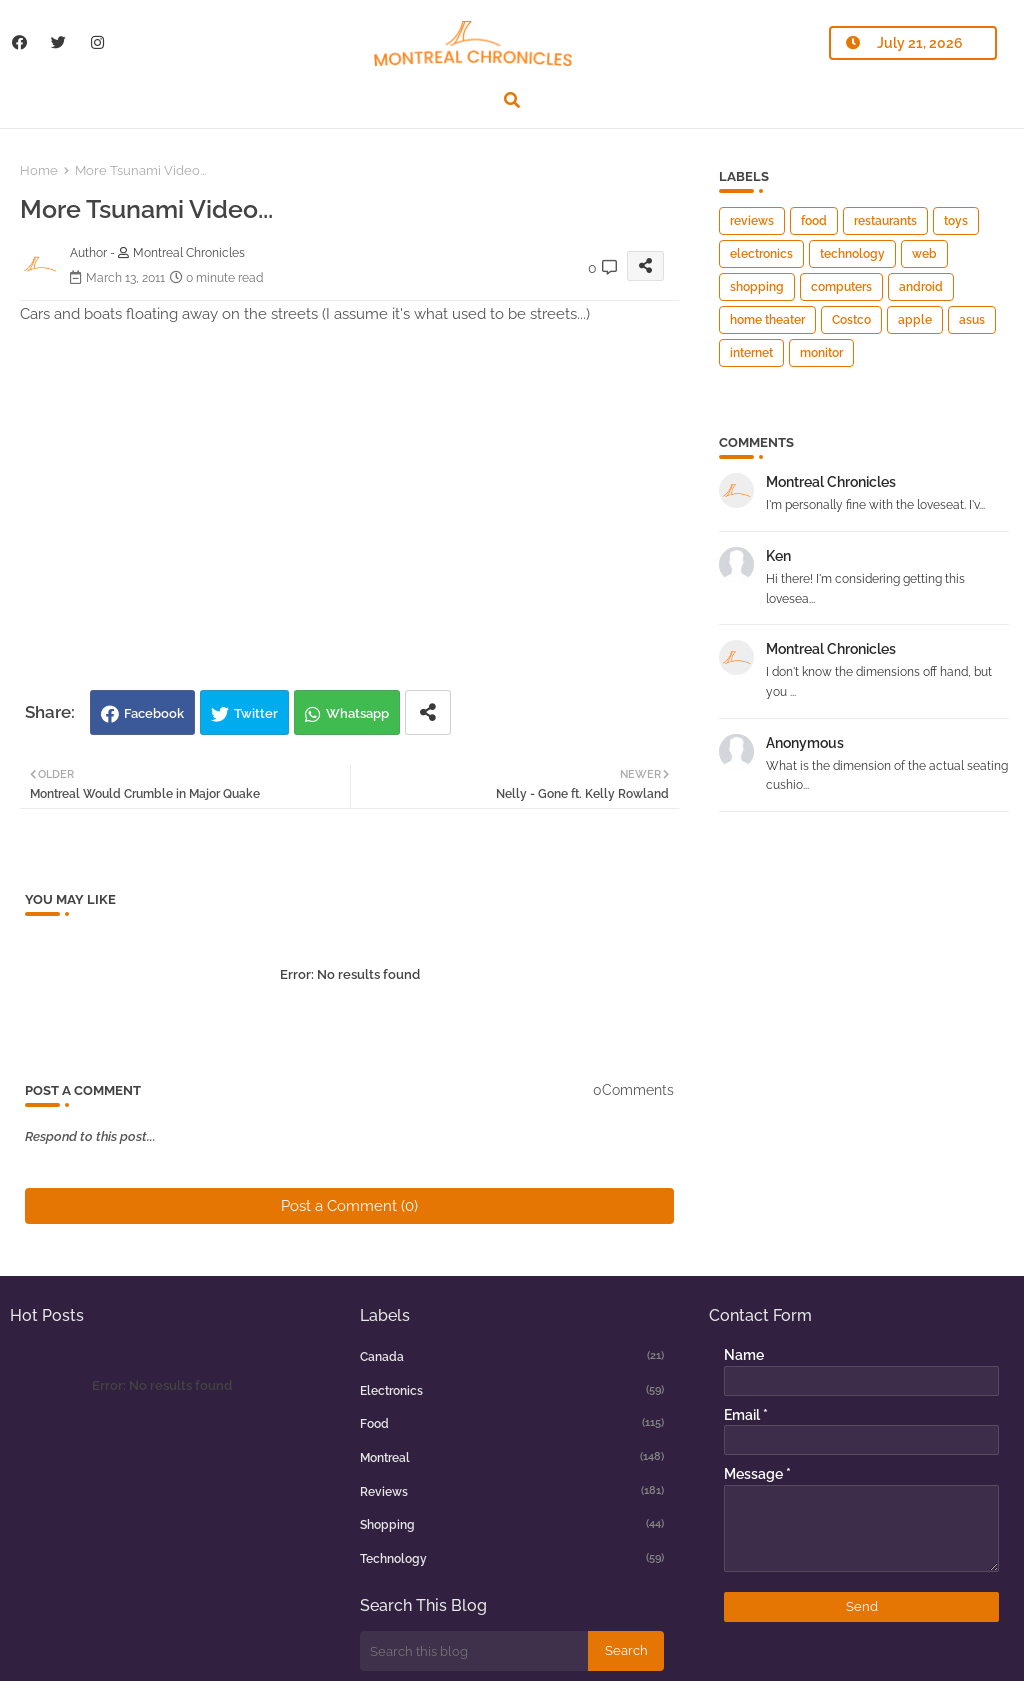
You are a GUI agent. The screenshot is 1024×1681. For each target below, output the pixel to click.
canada (512, 1356)
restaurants (885, 221)
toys (956, 221)
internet (751, 353)
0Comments (633, 1090)
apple (915, 320)
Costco (851, 320)
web (924, 254)
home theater (767, 320)
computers (841, 287)
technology (852, 254)
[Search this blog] (474, 1651)
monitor (821, 353)
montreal (512, 1457)
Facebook (154, 713)
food (814, 221)
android (921, 287)
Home (39, 170)
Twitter (256, 713)
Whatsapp (357, 713)
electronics (761, 254)
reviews (752, 221)
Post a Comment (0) (349, 1206)
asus (972, 320)
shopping (757, 287)
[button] (512, 100)
